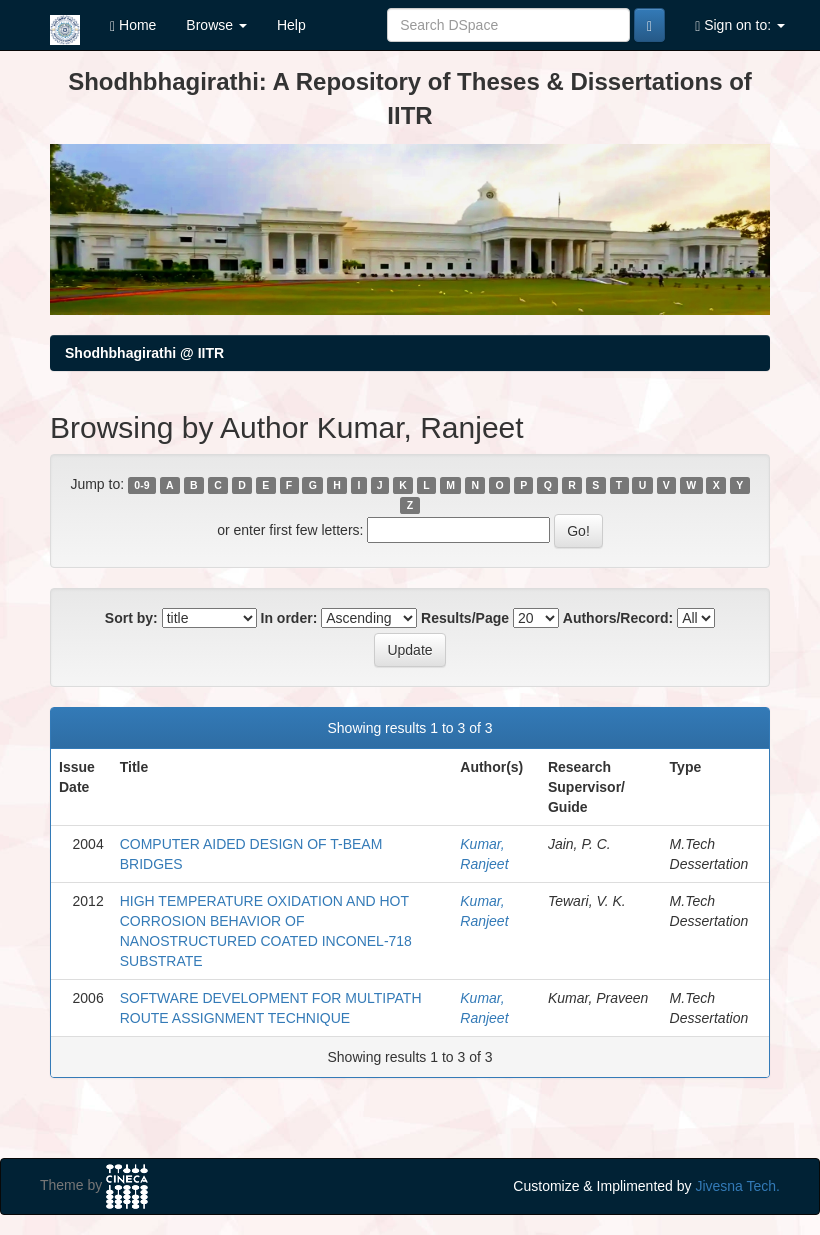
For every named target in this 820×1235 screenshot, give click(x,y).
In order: (289, 618)
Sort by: (131, 618)
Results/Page (465, 618)
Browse (216, 25)
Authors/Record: (618, 618)
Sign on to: (740, 25)
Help (291, 25)
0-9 (141, 485)
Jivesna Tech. (737, 1186)
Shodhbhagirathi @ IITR (144, 353)
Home (133, 25)
